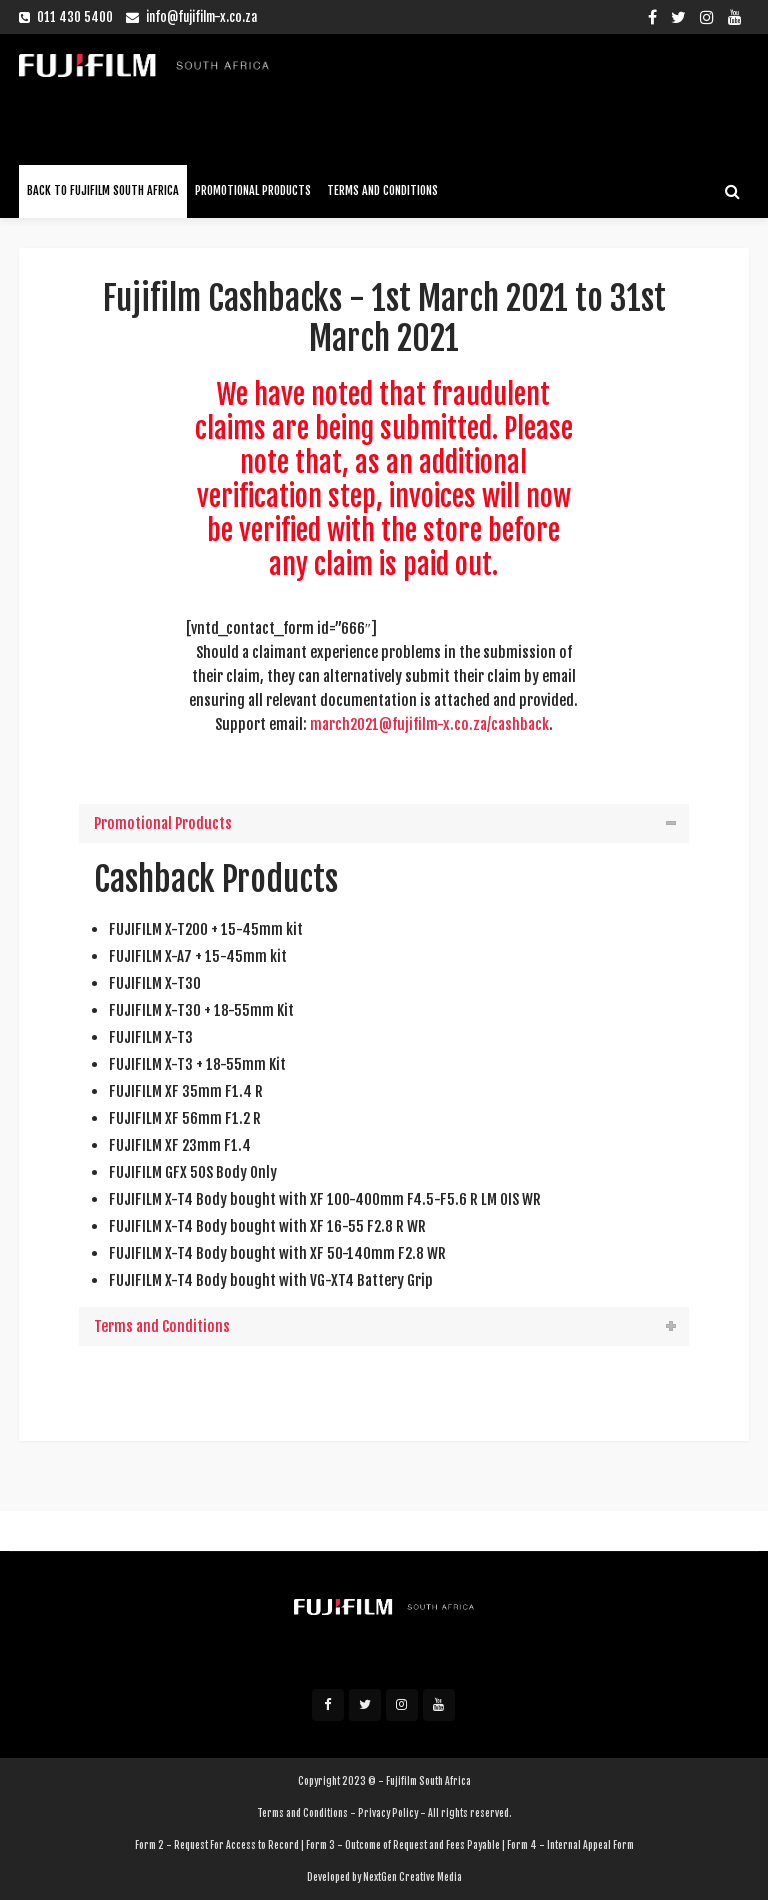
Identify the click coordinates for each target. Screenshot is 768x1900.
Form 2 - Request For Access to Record (217, 1845)
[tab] (384, 823)
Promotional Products (253, 190)
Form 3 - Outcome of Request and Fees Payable (403, 1845)
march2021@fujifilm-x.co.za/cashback (429, 724)
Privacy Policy (388, 1813)
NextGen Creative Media (412, 1877)
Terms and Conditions (382, 190)
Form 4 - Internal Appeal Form (570, 1845)
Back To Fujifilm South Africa (103, 190)
